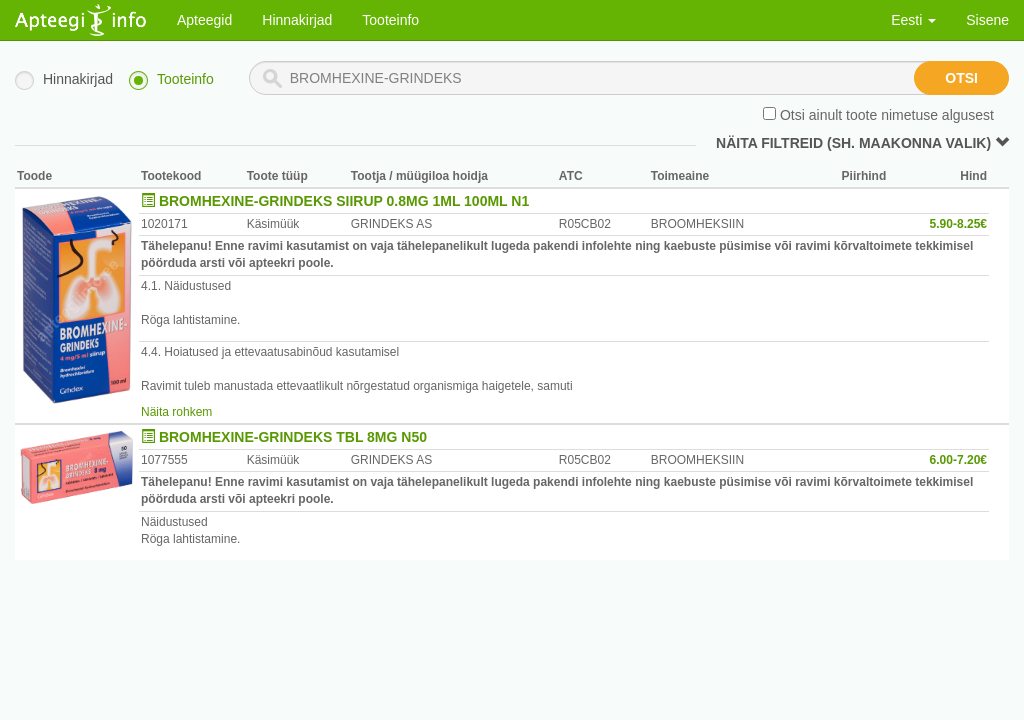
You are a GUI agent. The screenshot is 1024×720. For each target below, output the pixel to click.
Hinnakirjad (297, 20)
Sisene (987, 20)
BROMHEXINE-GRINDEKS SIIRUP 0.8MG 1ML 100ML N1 (344, 201)
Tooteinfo (390, 20)
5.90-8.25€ (958, 224)
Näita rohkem (176, 412)
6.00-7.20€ (958, 460)
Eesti (913, 20)
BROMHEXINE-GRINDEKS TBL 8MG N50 (293, 437)
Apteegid (204, 20)
